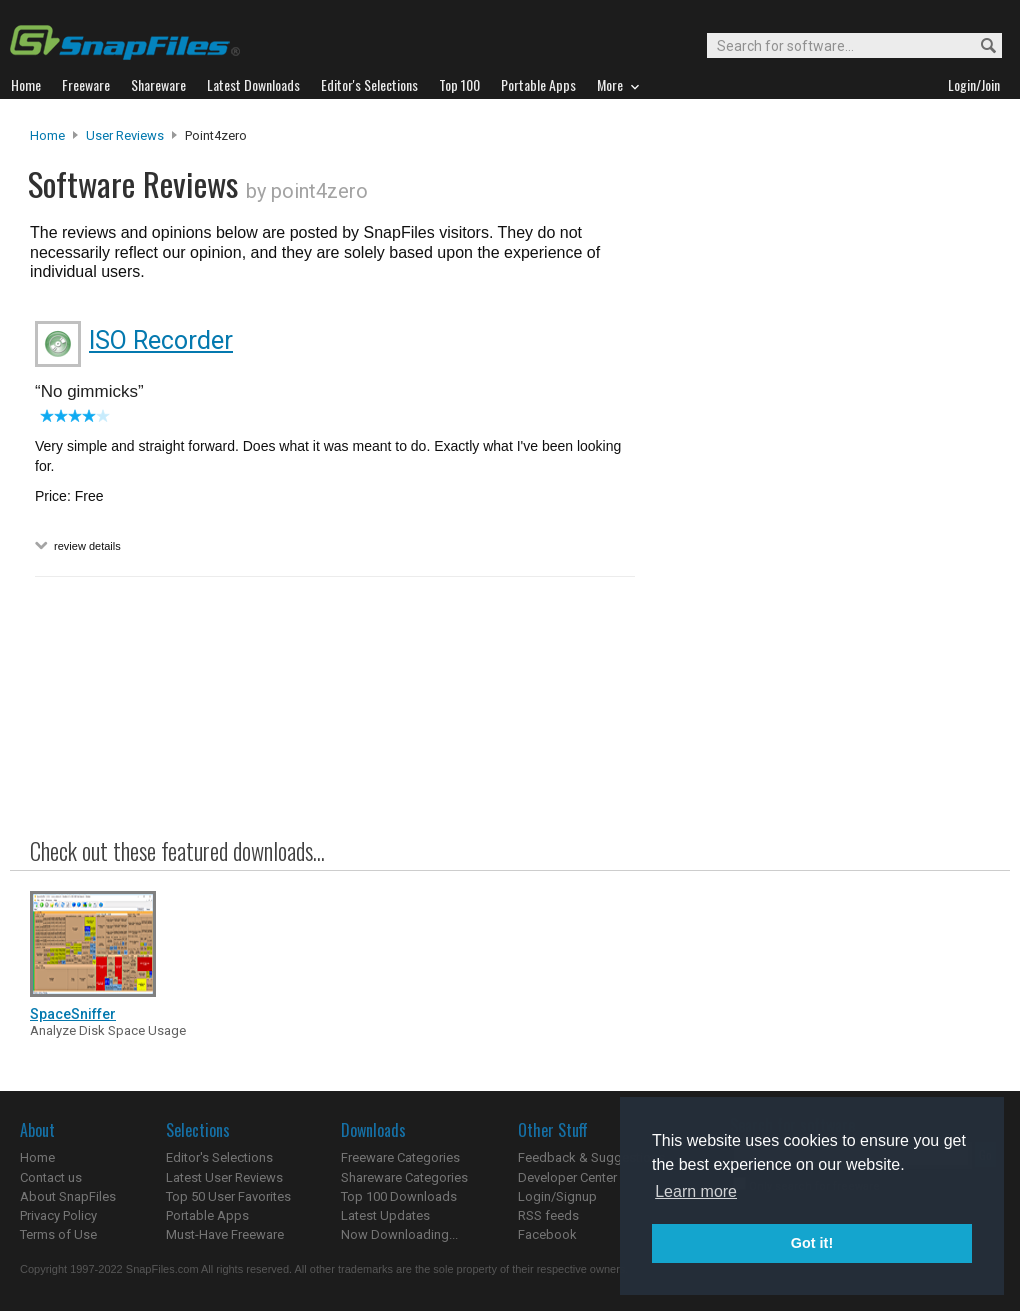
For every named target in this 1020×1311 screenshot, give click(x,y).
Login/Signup (557, 1196)
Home (47, 135)
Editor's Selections (219, 1157)
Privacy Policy (58, 1215)
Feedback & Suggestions (591, 1157)
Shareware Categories (404, 1177)
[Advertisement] (820, 533)
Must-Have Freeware (225, 1234)
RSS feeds (548, 1215)
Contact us (51, 1177)
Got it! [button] (812, 1243)
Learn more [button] (696, 1191)
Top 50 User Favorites (228, 1196)
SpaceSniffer (73, 1014)
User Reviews (125, 135)
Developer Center (567, 1177)
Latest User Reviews (224, 1177)
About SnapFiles (68, 1196)
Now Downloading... (399, 1234)
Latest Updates (385, 1215)
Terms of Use (58, 1234)
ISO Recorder (161, 340)
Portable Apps (207, 1215)
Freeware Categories (400, 1157)
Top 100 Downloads (399, 1196)
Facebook (547, 1234)
